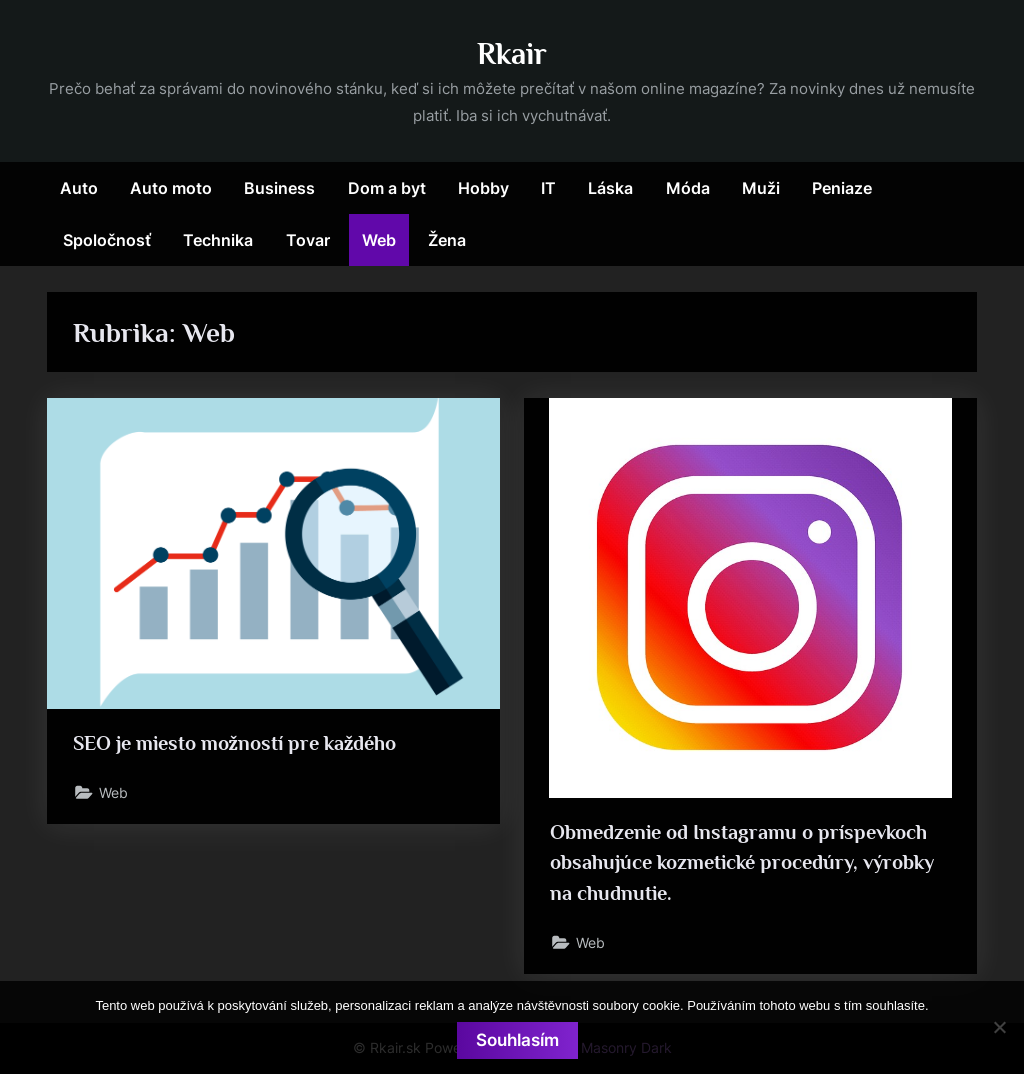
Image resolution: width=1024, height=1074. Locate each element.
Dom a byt (387, 188)
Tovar (308, 240)
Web (379, 240)
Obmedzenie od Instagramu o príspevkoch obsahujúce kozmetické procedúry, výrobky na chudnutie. (742, 862)
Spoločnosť (107, 240)
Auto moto (171, 188)
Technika (218, 240)
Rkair (512, 53)
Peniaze (842, 188)
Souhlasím (517, 1040)
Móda (688, 188)
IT (548, 188)
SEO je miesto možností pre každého (235, 743)
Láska (610, 188)
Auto (79, 188)
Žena (447, 240)
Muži (761, 188)
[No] (999, 1027)
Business (279, 188)
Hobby (483, 188)
